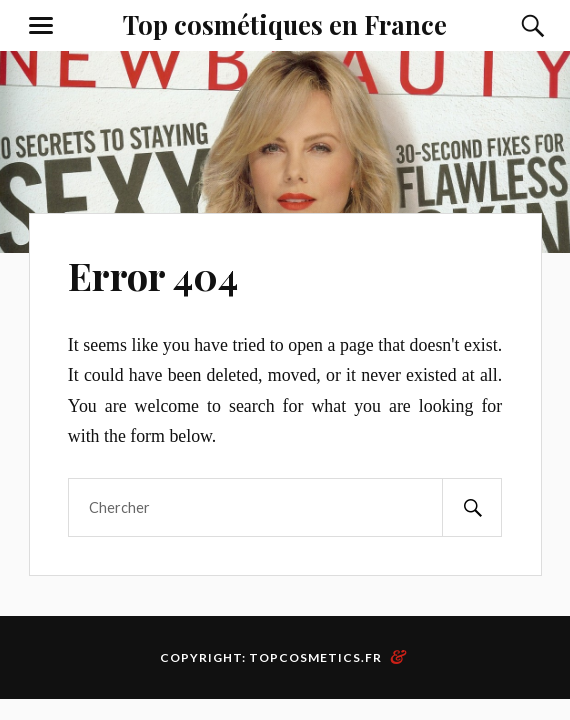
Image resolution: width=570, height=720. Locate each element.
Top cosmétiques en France (285, 24)
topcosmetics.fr (315, 657)
